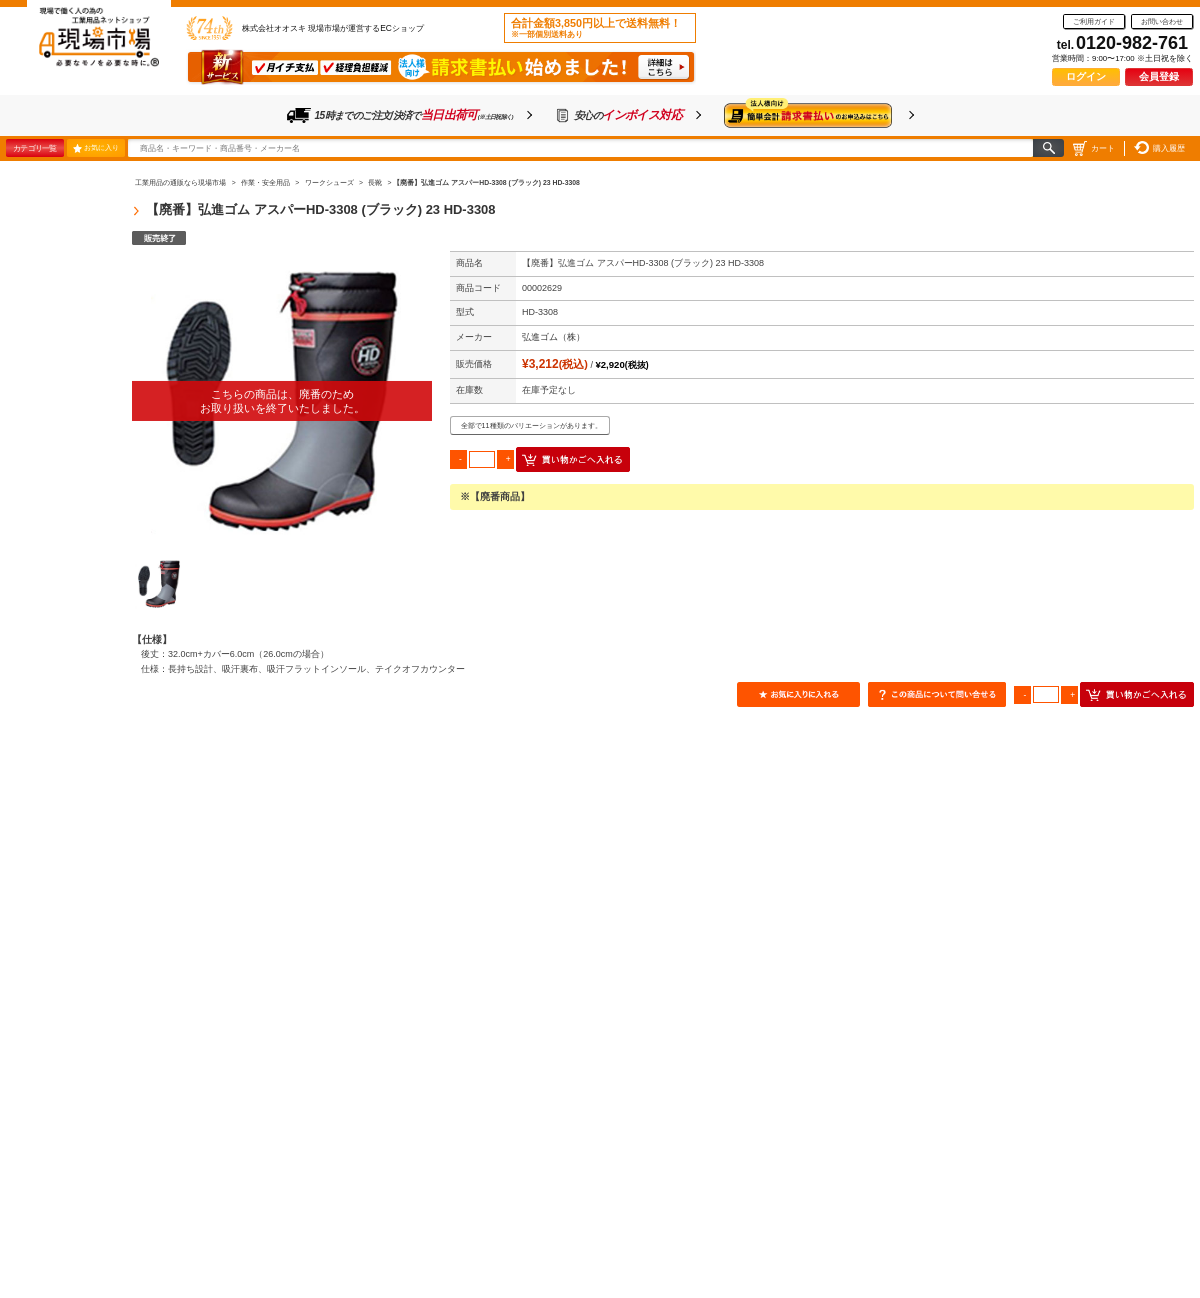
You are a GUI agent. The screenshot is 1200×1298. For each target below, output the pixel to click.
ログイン (1086, 76)
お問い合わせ (1162, 21)
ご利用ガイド (1094, 21)
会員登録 (1159, 76)
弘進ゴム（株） (553, 337)
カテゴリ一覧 (34, 148)
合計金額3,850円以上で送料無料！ (596, 28)
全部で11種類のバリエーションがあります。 (531, 425)
